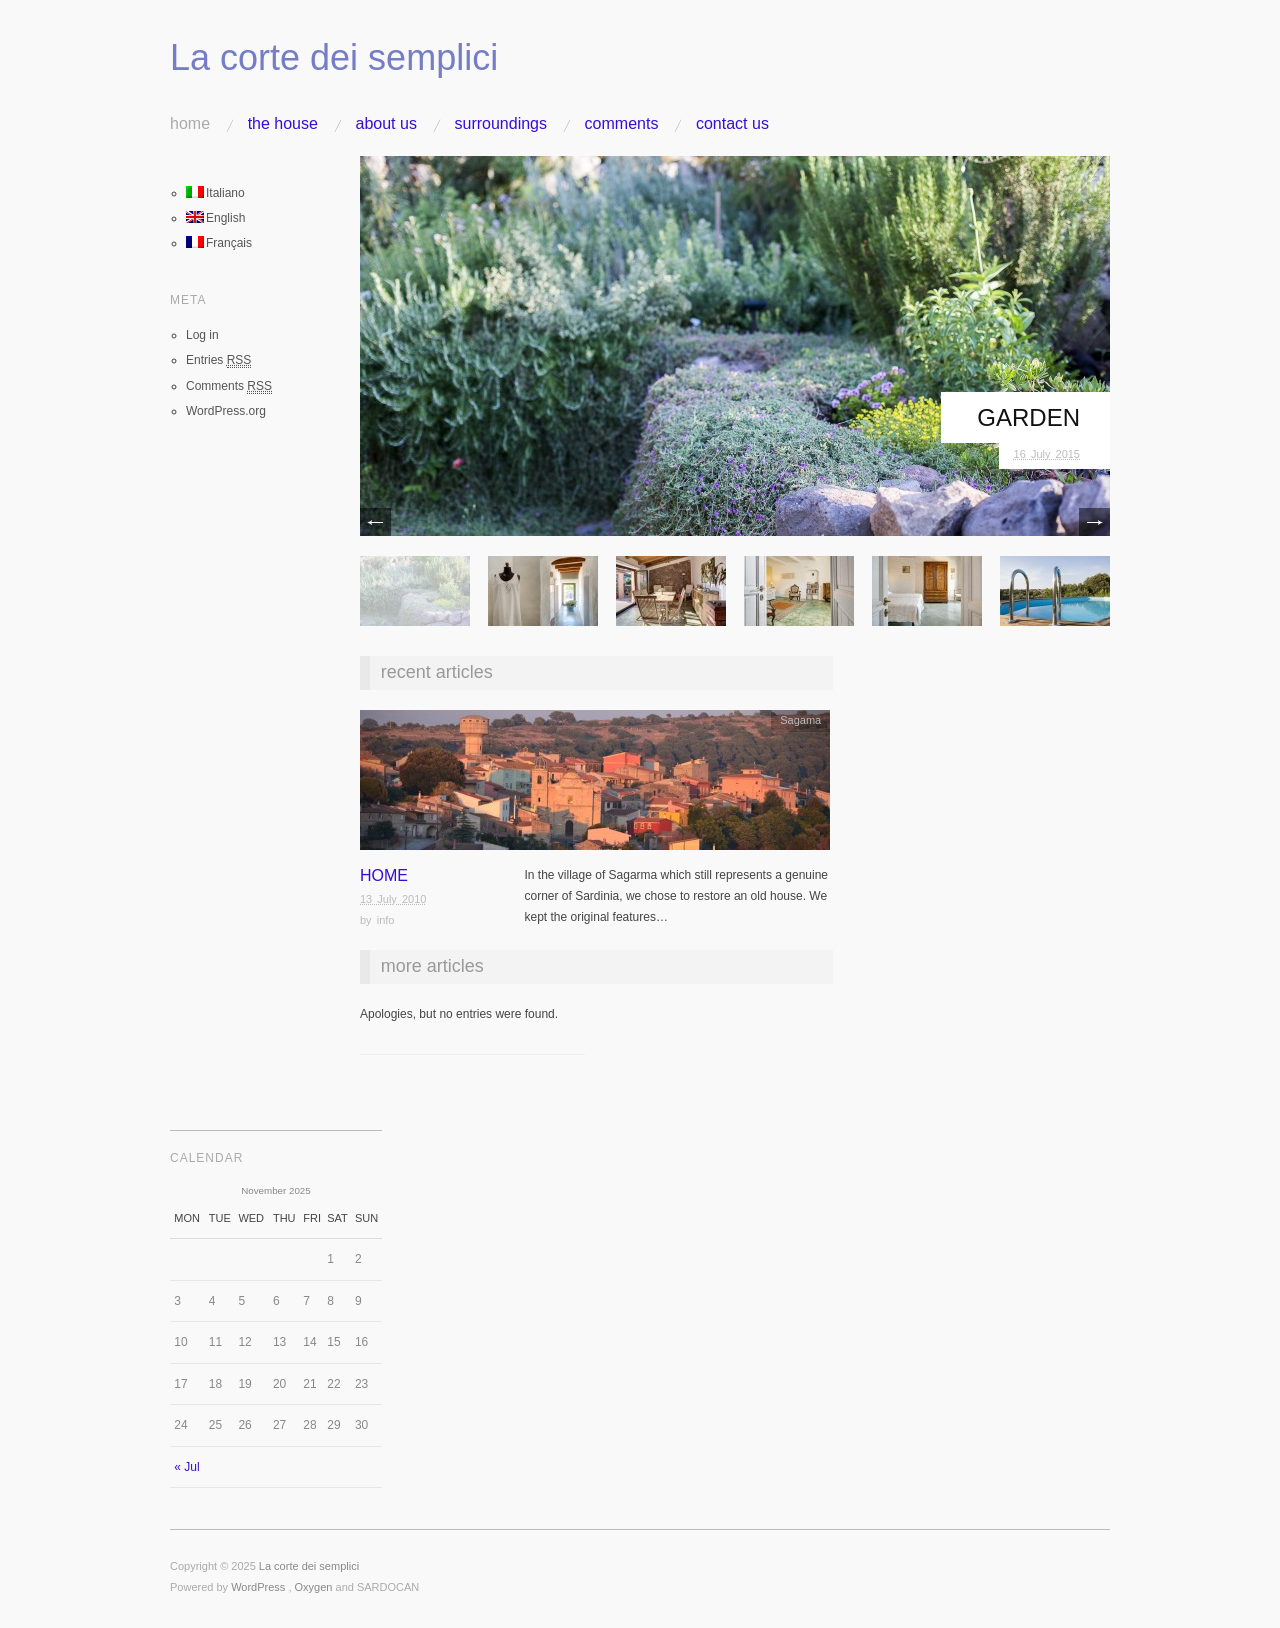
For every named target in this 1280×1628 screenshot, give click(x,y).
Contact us (732, 124)
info (386, 920)
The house (283, 124)
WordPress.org (226, 411)
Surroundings (500, 124)
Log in (202, 335)
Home (190, 124)
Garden (1028, 417)
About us (386, 124)
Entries (218, 360)
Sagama (800, 720)
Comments (622, 124)
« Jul (186, 1467)
